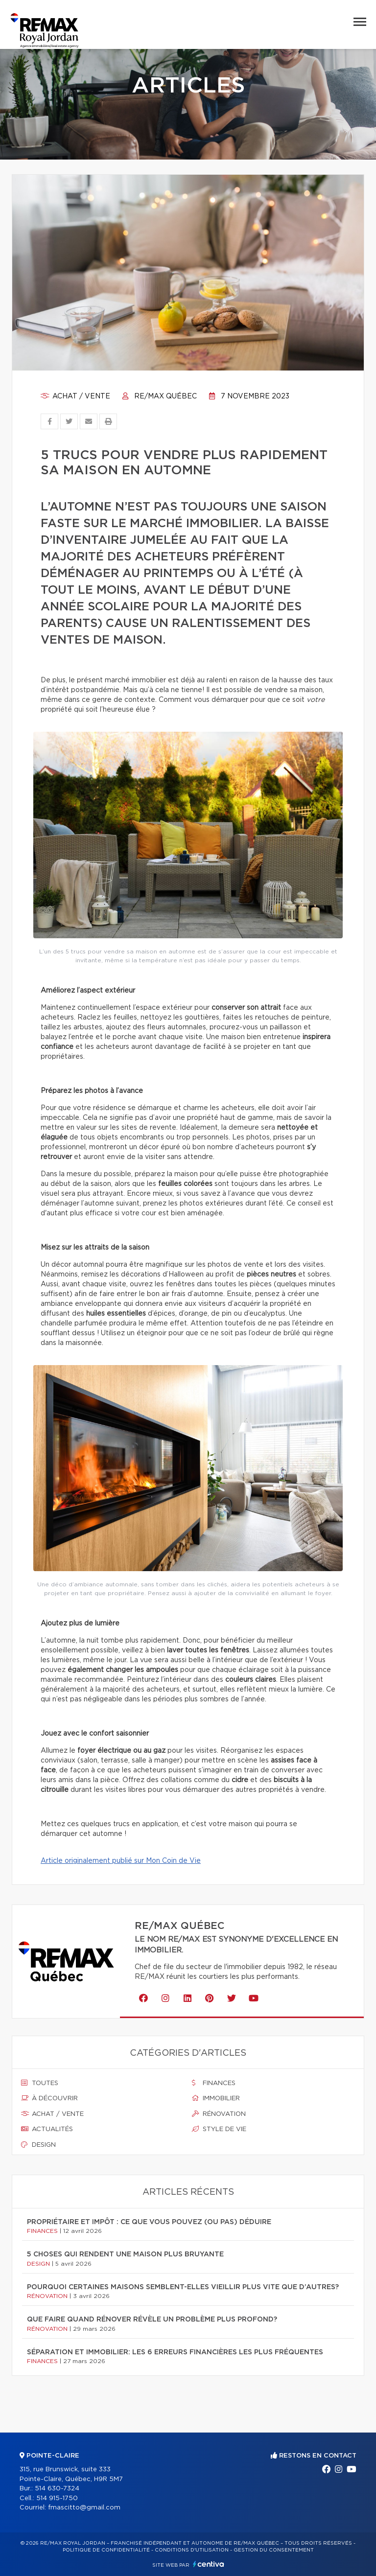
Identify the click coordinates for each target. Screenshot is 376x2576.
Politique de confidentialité (106, 2550)
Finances (213, 2083)
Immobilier (216, 2098)
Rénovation (219, 2114)
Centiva (208, 2564)
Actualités (47, 2129)
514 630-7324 (57, 2488)
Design (38, 2144)
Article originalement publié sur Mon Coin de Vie (121, 1860)
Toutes (39, 2083)
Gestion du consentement (274, 2550)
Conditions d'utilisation (192, 2550)
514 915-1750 (57, 2498)
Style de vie (219, 2129)
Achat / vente (75, 396)
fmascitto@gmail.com (84, 2508)
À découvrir (49, 2098)
